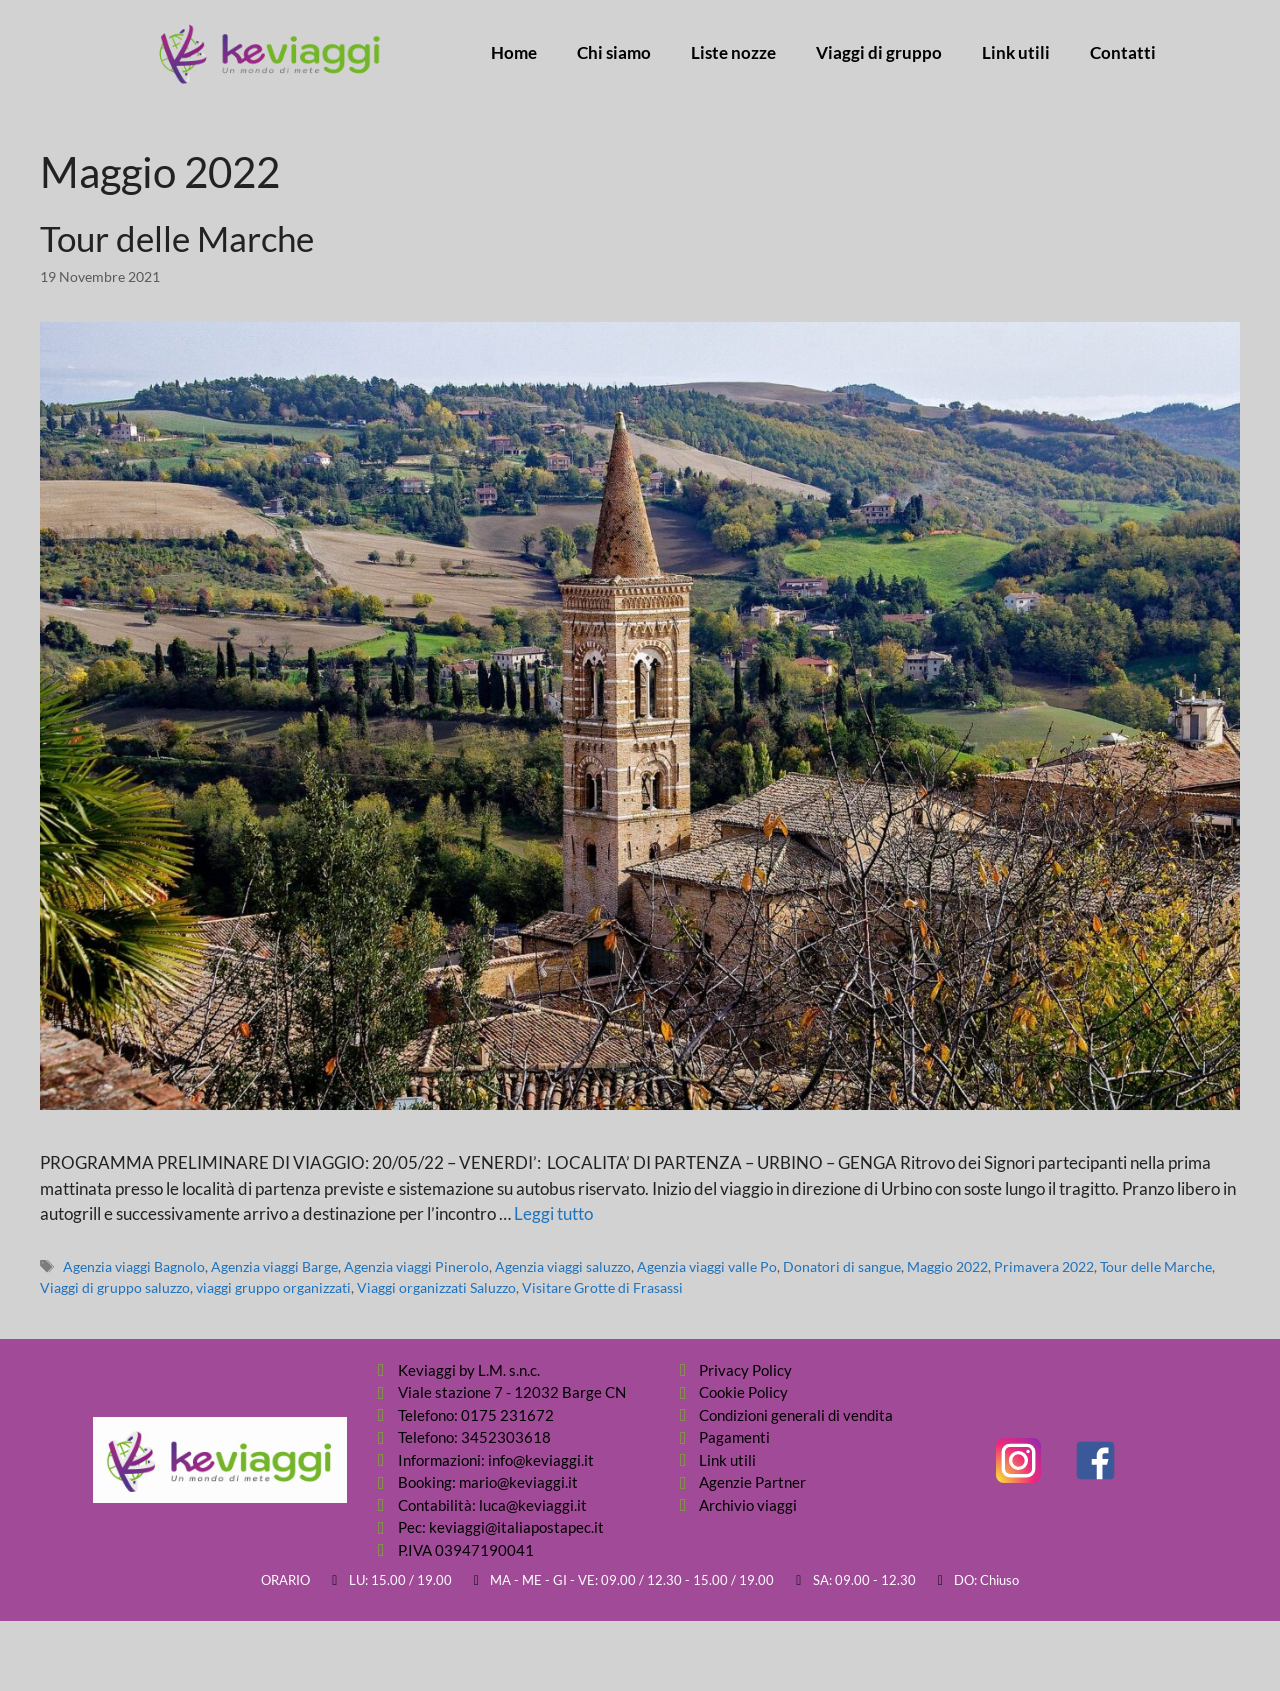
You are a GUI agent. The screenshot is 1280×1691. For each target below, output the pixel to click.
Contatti (1123, 53)
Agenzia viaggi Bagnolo (134, 1266)
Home (514, 53)
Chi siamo (614, 53)
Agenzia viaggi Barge (274, 1266)
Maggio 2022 (947, 1266)
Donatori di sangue (842, 1266)
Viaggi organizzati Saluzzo (436, 1287)
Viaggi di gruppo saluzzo (115, 1287)
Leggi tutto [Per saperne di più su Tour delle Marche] (553, 1213)
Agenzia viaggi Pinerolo (416, 1266)
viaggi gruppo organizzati (273, 1287)
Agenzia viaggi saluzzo (563, 1266)
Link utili (1016, 53)
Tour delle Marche (177, 238)
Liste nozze (733, 53)
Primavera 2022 (1044, 1266)
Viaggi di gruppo (879, 53)
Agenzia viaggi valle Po (707, 1266)
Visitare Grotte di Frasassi (602, 1287)
